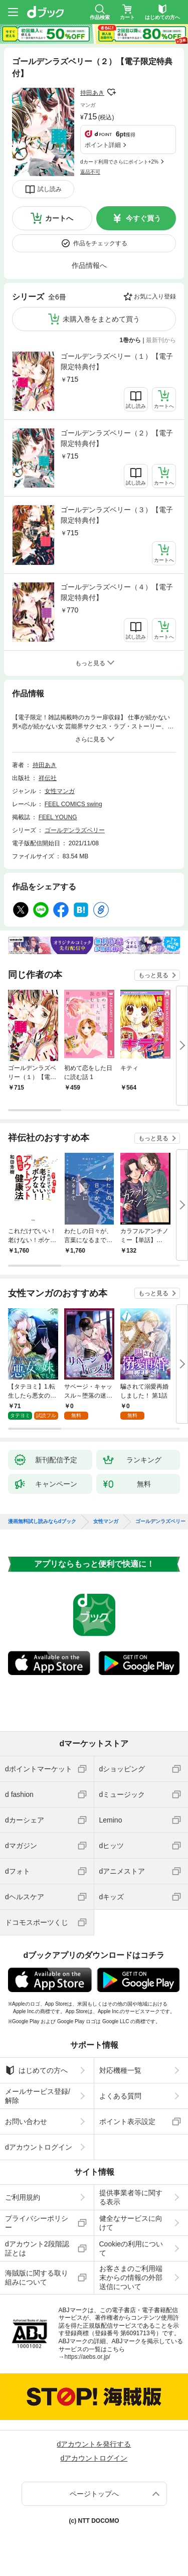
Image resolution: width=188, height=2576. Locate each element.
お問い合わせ (26, 2121)
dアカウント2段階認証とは (37, 2248)
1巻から (130, 340)
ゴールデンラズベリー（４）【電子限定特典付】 (117, 592)
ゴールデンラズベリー (75, 830)
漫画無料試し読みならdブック (42, 1521)
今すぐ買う (143, 218)
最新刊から (161, 340)
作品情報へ (89, 265)
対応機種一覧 (120, 2070)
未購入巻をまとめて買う (101, 319)
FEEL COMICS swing (73, 804)
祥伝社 (48, 778)
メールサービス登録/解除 (37, 2095)
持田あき (92, 92)
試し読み (50, 189)
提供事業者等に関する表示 (130, 2197)
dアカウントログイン (38, 2147)
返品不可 (90, 172)
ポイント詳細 (103, 144)
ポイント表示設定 (127, 2121)
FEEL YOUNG (58, 817)
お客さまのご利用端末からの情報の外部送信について (130, 2277)
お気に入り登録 (155, 296)
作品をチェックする (100, 243)
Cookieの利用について (131, 2248)
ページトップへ (94, 2494)
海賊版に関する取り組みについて (36, 2277)
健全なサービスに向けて (130, 2222)
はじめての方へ (36, 2070)
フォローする (111, 92)
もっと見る (153, 975)
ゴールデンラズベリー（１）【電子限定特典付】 (117, 361)
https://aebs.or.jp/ (87, 2356)
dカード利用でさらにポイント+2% (119, 162)
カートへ (59, 218)
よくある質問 (120, 2096)
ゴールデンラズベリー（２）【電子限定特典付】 (117, 438)
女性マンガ (60, 791)
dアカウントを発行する (94, 2444)
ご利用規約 (22, 2197)
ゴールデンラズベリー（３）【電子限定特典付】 (117, 515)
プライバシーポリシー (36, 2222)
